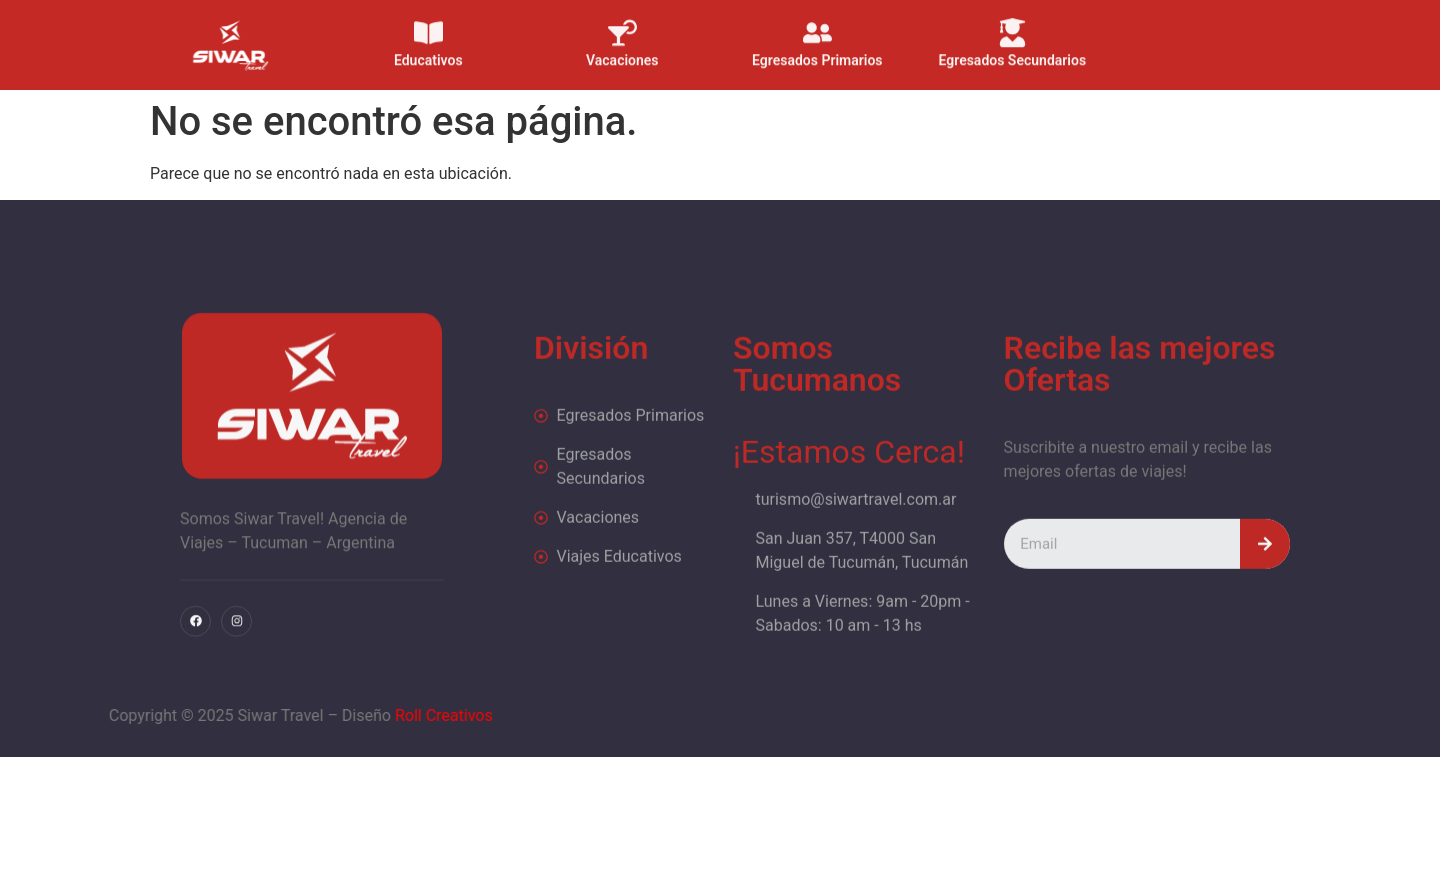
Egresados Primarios (817, 48)
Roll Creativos (282, 715)
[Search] (1265, 590)
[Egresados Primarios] (817, 20)
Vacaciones (622, 48)
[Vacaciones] (622, 20)
